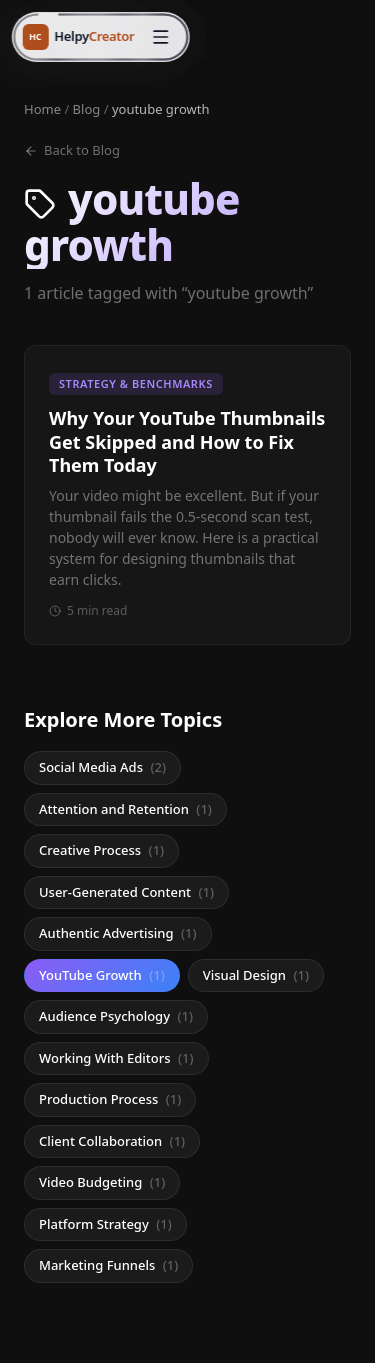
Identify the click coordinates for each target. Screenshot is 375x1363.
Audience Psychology (116, 1016)
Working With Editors (116, 1058)
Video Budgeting (102, 1182)
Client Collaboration (112, 1141)
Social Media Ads (102, 767)
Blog (87, 109)
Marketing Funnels (108, 1265)
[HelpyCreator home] (78, 37)
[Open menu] (160, 37)
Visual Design (256, 975)
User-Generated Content (126, 892)
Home (42, 109)
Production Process (110, 1099)
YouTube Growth (102, 975)
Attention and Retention (125, 809)
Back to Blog (72, 150)
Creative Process (101, 850)
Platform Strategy (105, 1224)
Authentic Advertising (118, 933)
